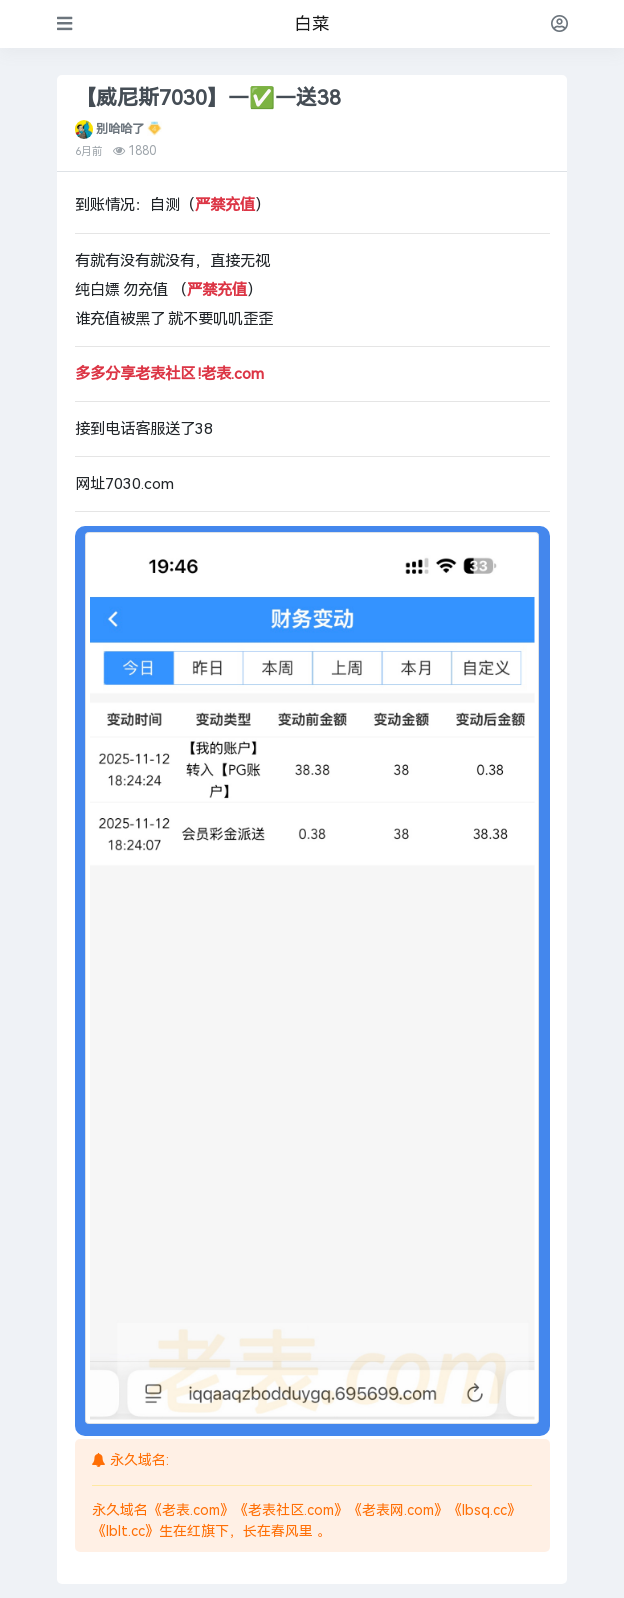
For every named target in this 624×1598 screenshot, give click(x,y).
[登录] (559, 23)
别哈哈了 (120, 129)
